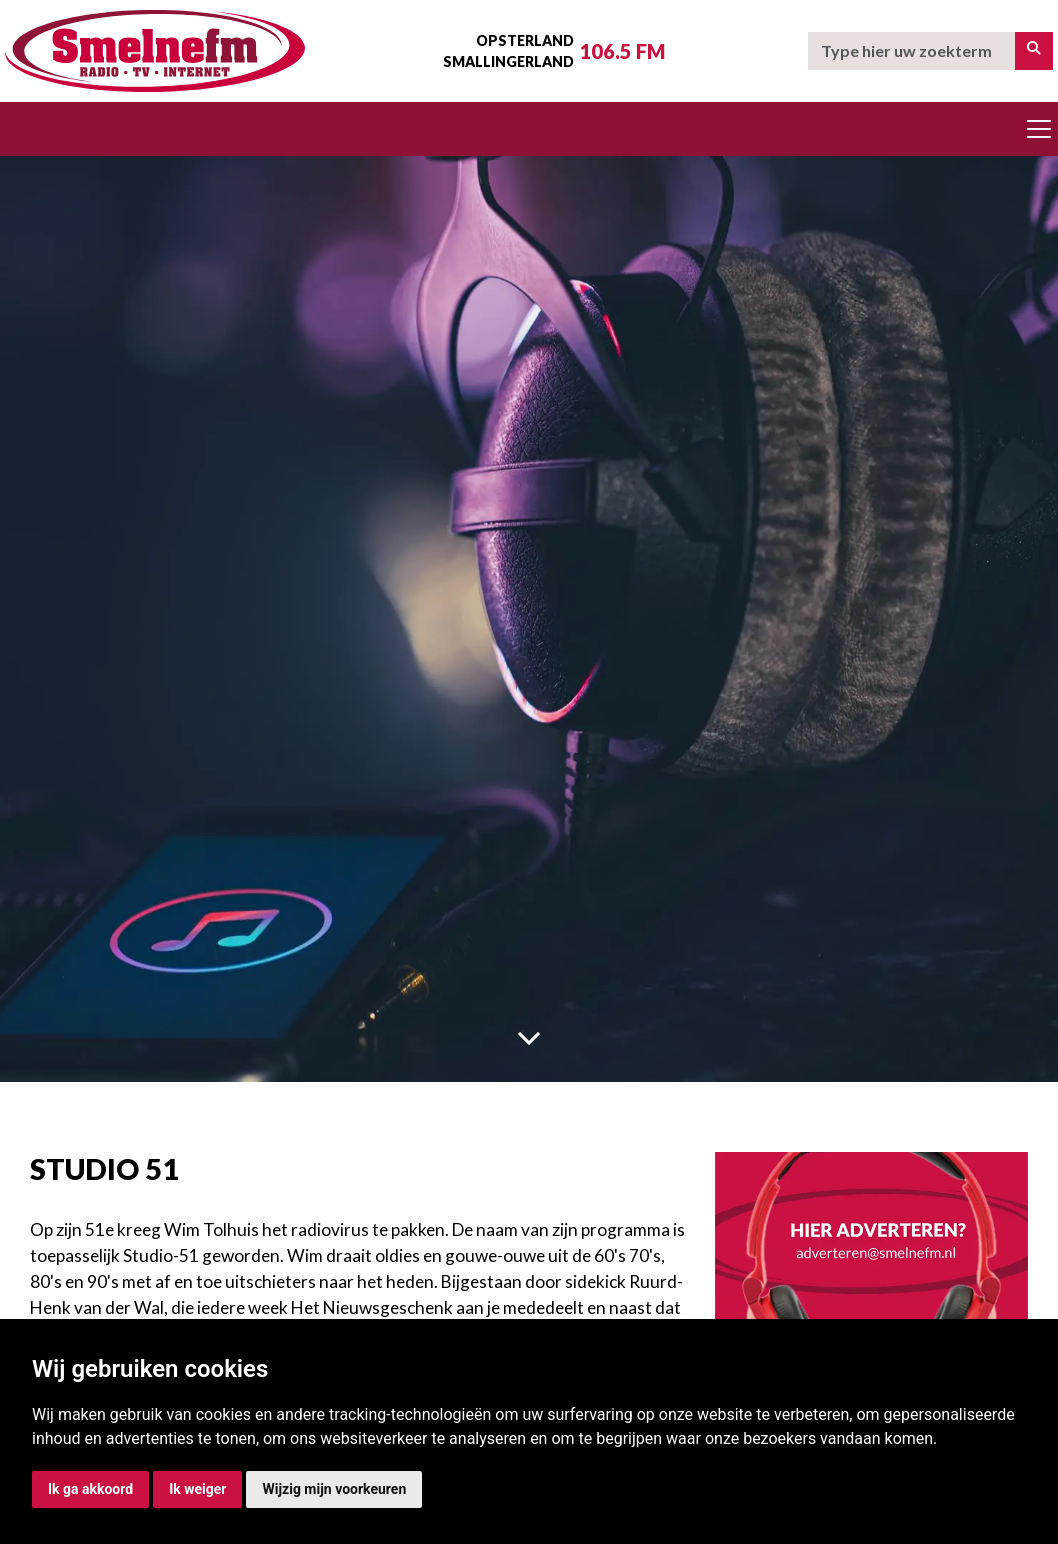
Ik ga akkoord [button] (90, 1489)
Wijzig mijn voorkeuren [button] (334, 1489)
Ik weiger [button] (197, 1489)
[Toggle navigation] (1039, 129)
